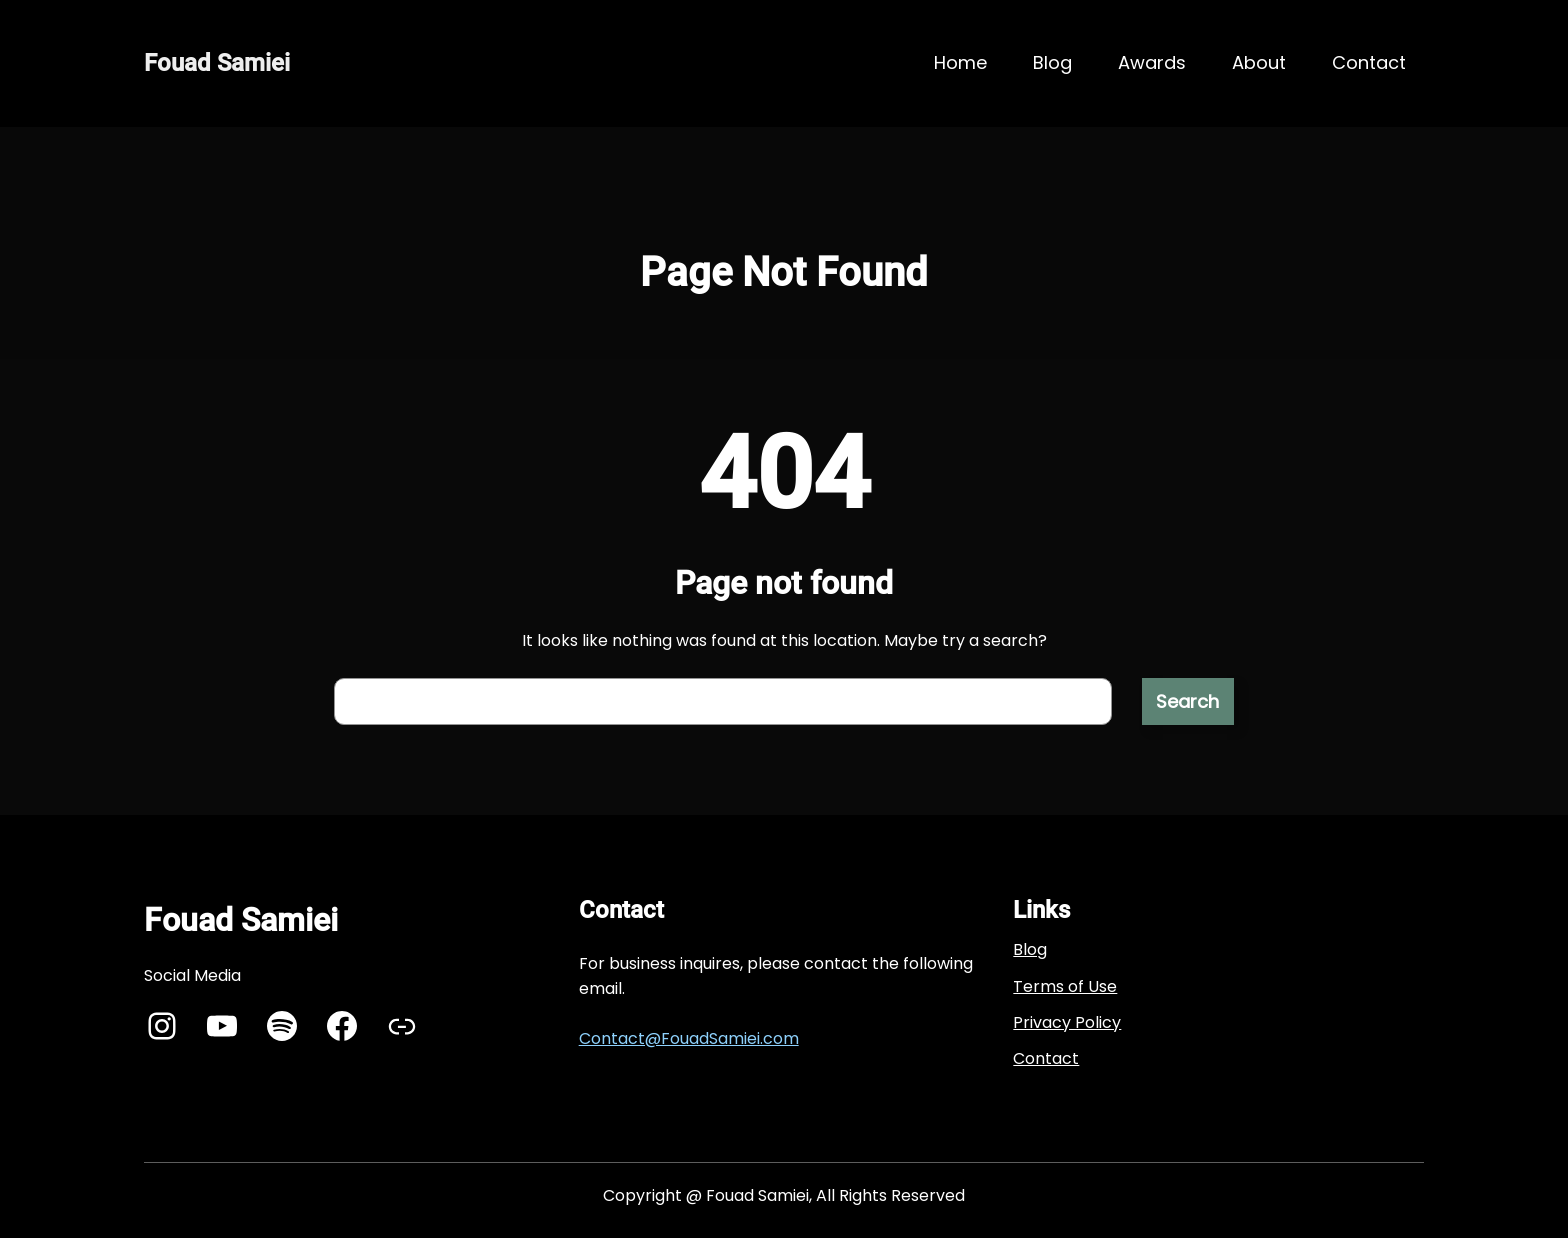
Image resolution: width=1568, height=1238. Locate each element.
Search (1187, 701)
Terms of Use (1065, 986)
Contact (1046, 1058)
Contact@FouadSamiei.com (689, 1038)
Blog (1030, 949)
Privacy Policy (1067, 1022)
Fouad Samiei (217, 63)
